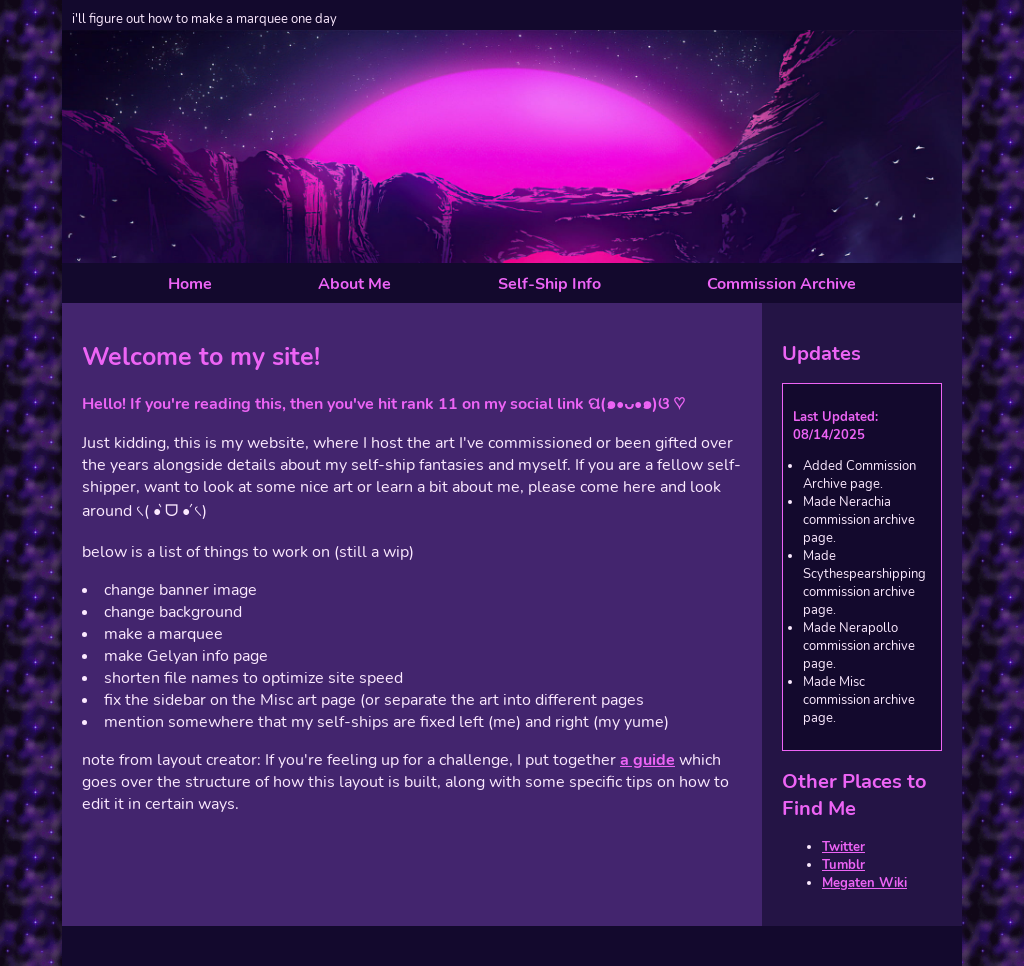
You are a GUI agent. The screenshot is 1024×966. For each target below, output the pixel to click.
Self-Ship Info (549, 284)
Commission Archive (781, 284)
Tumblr (843, 865)
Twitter (843, 847)
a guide (647, 760)
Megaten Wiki (864, 883)
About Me (354, 284)
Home (190, 284)
